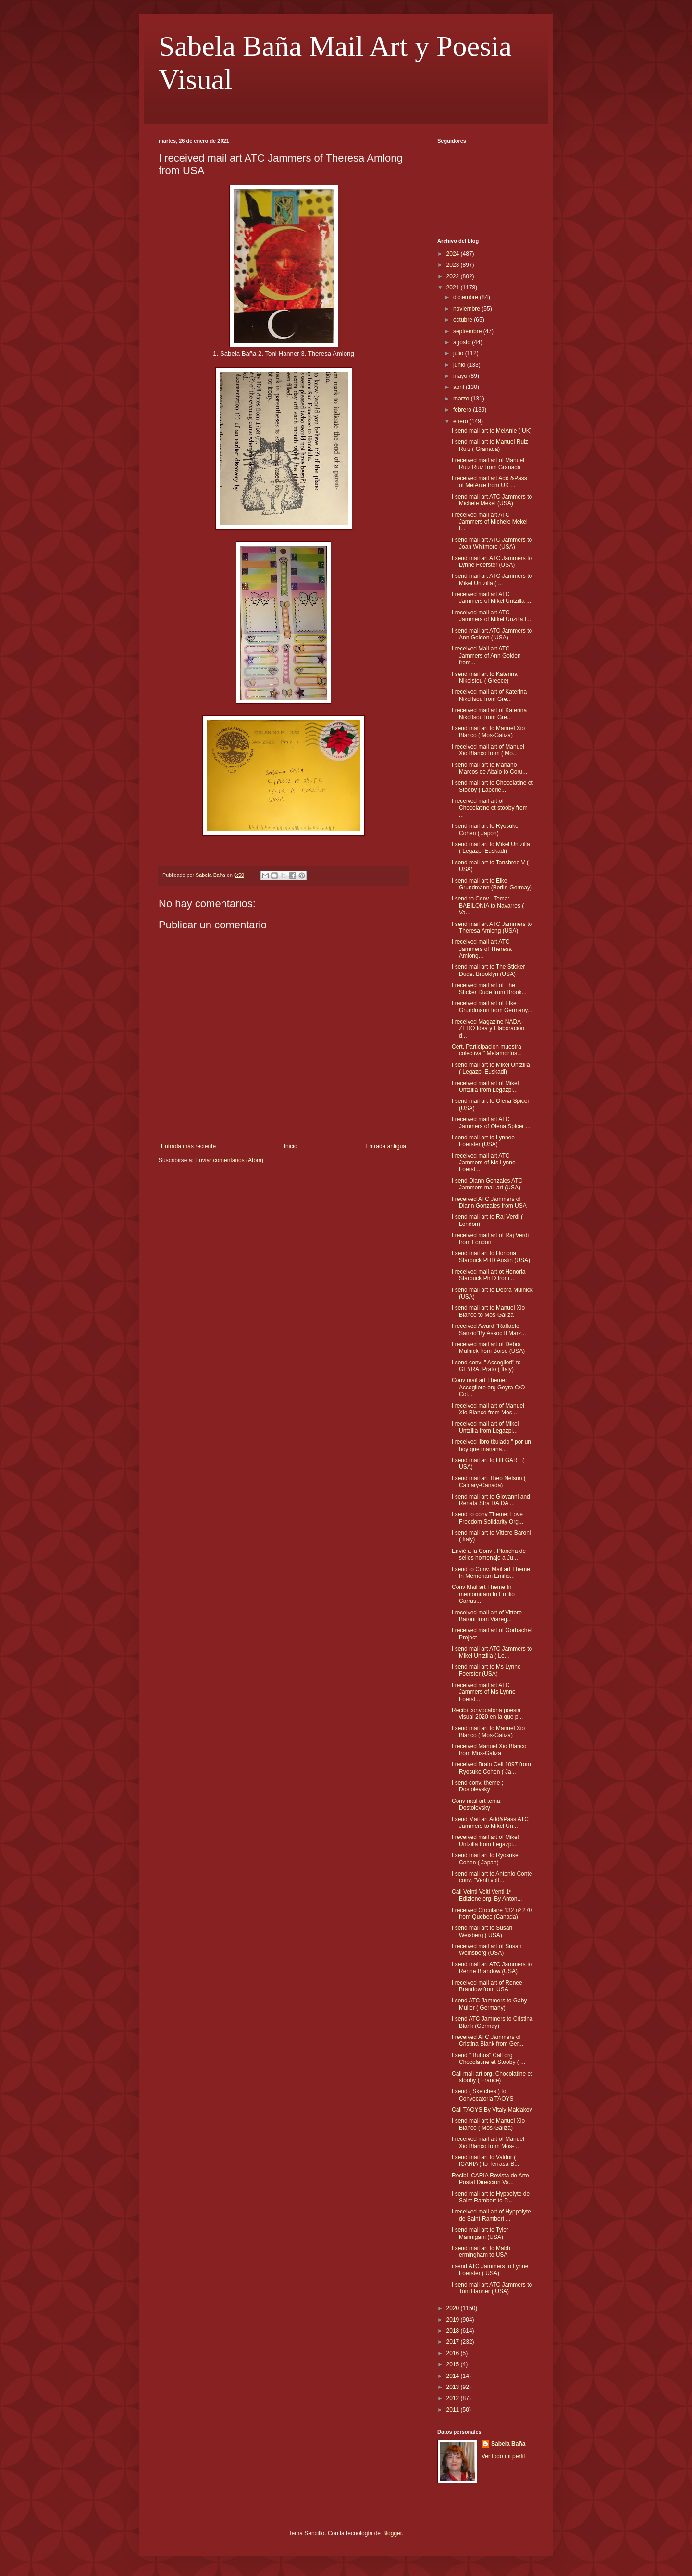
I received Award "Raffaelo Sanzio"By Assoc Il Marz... (489, 1329)
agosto (462, 342)
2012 (453, 2398)
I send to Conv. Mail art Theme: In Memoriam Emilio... (491, 1572)
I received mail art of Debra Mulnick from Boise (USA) (488, 1347)
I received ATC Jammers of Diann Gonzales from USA (489, 1202)
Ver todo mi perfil (503, 2456)
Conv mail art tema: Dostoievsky (477, 1804)
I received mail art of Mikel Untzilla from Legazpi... (485, 1086)
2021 (453, 287)
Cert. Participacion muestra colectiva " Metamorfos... (487, 1050)
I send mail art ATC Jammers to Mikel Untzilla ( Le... (492, 1652)
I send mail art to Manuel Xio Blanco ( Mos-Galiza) (488, 731)
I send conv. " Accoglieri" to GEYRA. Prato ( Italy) (486, 1366)
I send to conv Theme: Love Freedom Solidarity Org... (487, 1518)
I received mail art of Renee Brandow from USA (487, 1986)
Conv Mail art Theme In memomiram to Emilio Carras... (483, 1594)
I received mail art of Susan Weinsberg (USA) (486, 1949)
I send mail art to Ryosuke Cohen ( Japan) (485, 1858)
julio (459, 353)
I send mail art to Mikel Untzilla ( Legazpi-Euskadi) (491, 847)
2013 (453, 2387)
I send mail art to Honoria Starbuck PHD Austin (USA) (491, 1256)
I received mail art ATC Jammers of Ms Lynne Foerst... (484, 1162)
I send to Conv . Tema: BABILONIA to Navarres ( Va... (488, 905)
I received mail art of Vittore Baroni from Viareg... (487, 1616)
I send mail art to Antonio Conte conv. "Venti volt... (492, 1877)
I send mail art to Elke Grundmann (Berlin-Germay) (492, 884)
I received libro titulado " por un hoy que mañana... (491, 1445)
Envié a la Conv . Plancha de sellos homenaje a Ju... (489, 1554)
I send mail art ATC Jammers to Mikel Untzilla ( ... (492, 579)
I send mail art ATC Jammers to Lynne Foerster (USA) (492, 561)
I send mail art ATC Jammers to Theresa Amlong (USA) (492, 927)
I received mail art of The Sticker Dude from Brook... (489, 988)
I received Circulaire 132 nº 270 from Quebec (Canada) (492, 1913)
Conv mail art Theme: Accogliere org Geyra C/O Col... (488, 1387)
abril (459, 387)
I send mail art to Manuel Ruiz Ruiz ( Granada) (490, 445)
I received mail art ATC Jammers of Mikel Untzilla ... (491, 597)
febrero (463, 409)
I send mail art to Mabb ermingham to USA (481, 2251)
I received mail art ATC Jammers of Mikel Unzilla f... (491, 616)
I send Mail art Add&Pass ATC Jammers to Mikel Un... (490, 1822)
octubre (463, 319)
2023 (453, 265)
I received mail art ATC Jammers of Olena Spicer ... (491, 1122)
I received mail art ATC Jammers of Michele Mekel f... (490, 522)
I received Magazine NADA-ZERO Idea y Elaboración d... (488, 1028)
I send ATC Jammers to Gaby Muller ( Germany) (489, 2004)
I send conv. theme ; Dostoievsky (477, 1786)
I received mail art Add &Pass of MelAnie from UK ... (489, 481)
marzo (462, 398)
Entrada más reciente (188, 1146)
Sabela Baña (508, 2443)
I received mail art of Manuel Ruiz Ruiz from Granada (488, 463)
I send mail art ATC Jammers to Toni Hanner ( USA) (492, 2288)
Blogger (392, 2533)
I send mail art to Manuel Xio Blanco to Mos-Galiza (488, 1311)
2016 (453, 2353)
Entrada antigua (385, 1146)
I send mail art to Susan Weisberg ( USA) (482, 1931)
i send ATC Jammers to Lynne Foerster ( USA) (490, 2269)
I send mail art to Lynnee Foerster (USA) (483, 1141)
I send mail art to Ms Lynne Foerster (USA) (486, 1670)
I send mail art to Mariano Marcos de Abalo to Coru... (489, 768)
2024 (453, 253)
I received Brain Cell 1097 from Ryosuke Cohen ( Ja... (491, 1768)
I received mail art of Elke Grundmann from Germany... (492, 1006)
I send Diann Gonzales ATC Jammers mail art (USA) (487, 1184)
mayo (461, 376)
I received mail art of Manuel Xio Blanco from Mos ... (488, 1409)
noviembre (467, 308)
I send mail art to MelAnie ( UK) (492, 430)
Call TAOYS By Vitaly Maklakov (492, 2109)
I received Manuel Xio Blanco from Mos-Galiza (489, 1749)
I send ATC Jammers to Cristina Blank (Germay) (492, 2022)
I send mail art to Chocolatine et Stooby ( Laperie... (492, 786)
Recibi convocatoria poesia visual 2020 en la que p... (487, 1713)
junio (460, 365)
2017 (453, 2341)
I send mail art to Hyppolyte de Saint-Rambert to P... (491, 2197)
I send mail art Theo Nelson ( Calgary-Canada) (489, 1481)
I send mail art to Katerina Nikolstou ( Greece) (485, 677)
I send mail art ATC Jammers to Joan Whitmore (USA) (492, 543)
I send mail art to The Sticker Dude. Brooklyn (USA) (488, 970)
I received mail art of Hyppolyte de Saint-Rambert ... (491, 2215)
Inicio (290, 1146)
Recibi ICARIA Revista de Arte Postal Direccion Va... (490, 2179)
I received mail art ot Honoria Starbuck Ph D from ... (488, 1275)
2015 (453, 2364)
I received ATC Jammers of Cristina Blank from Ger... (487, 2040)
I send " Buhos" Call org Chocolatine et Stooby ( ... (488, 2058)
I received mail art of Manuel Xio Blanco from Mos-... (488, 2142)
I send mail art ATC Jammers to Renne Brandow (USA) (492, 1968)
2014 (453, 2376)
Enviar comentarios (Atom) (229, 1160)
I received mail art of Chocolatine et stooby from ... (490, 808)
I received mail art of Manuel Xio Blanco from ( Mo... (488, 750)
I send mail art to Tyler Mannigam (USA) (480, 2233)
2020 (453, 2308)
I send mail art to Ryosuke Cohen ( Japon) (485, 829)
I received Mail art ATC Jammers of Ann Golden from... (486, 655)
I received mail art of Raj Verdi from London (490, 1238)
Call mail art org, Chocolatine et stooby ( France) (492, 2077)
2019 (453, 2319)
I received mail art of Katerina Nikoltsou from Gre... (489, 695)
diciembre (466, 297)
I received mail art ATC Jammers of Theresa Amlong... (482, 948)
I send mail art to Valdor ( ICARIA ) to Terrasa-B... (485, 2160)
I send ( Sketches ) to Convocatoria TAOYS (483, 2094)
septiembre (468, 331)
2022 (453, 276)
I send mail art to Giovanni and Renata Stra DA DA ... (491, 1500)
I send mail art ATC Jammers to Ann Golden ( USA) (492, 634)
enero (461, 421)
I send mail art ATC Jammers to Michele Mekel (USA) (492, 500)
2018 (453, 2330)
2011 (453, 2409)
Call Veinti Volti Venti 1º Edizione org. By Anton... (487, 1895)
